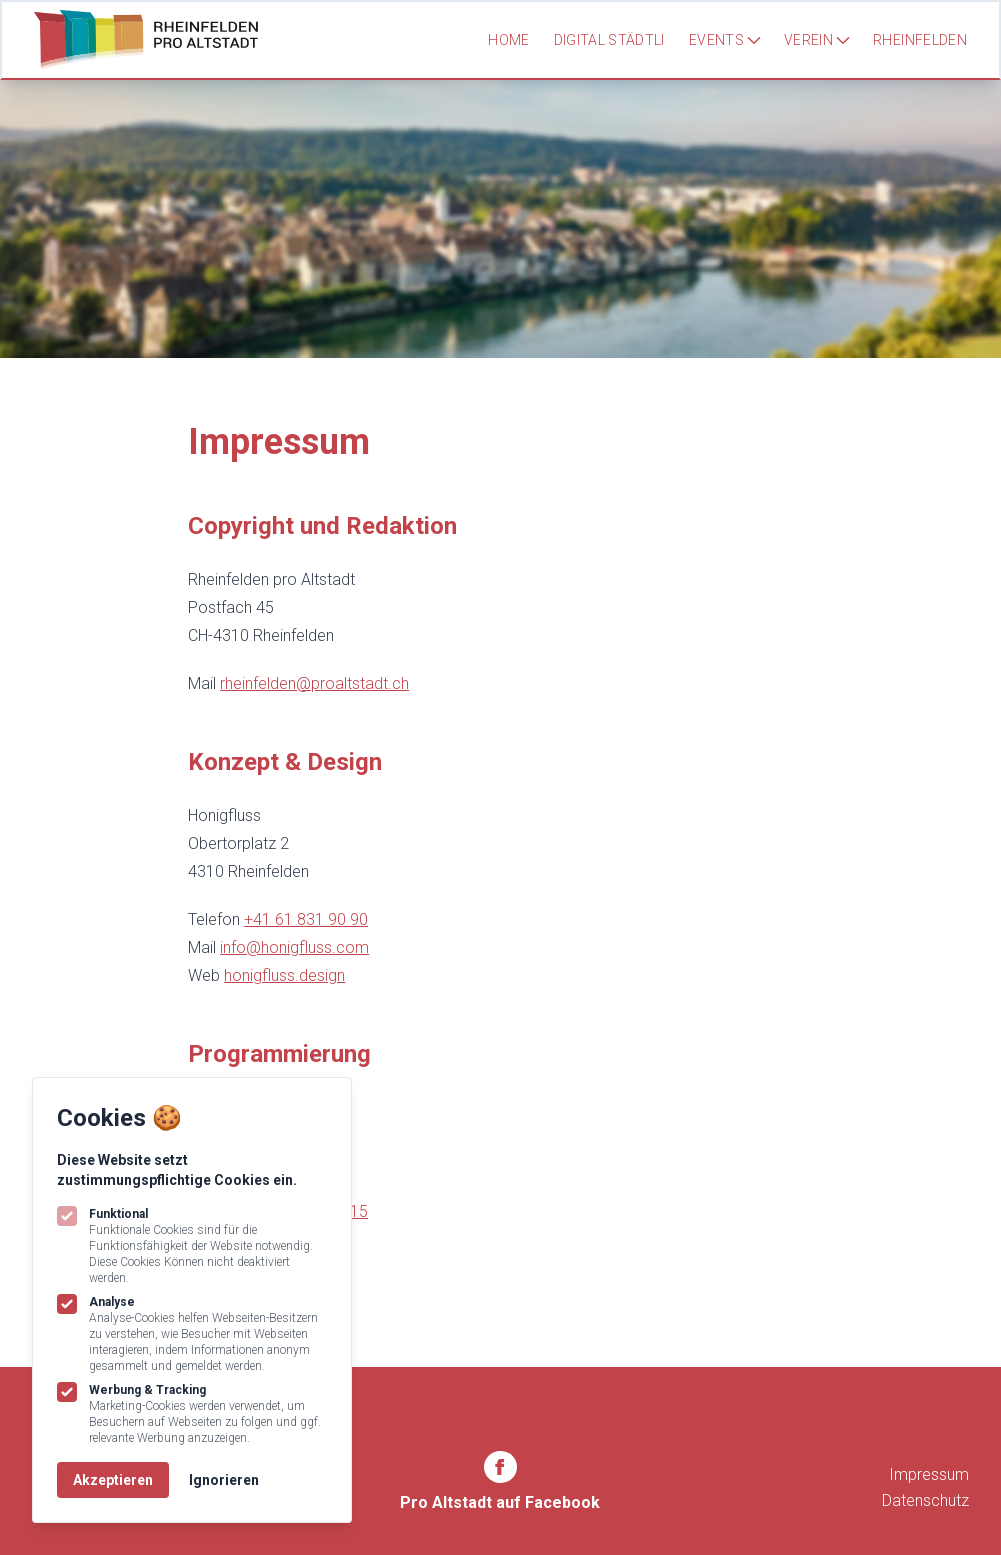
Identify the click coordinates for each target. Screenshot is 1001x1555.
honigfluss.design (284, 975)
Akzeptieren (113, 1480)
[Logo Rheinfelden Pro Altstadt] (146, 40)
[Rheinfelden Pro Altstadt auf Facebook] (500, 1483)
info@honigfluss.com (294, 947)
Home (508, 40)
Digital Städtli (609, 40)
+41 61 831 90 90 (306, 919)
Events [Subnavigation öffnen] (724, 40)
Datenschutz (925, 1500)
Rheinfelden (920, 40)
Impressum (929, 1474)
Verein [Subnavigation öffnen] (816, 40)
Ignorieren (224, 1480)
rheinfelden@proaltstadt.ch (314, 683)
